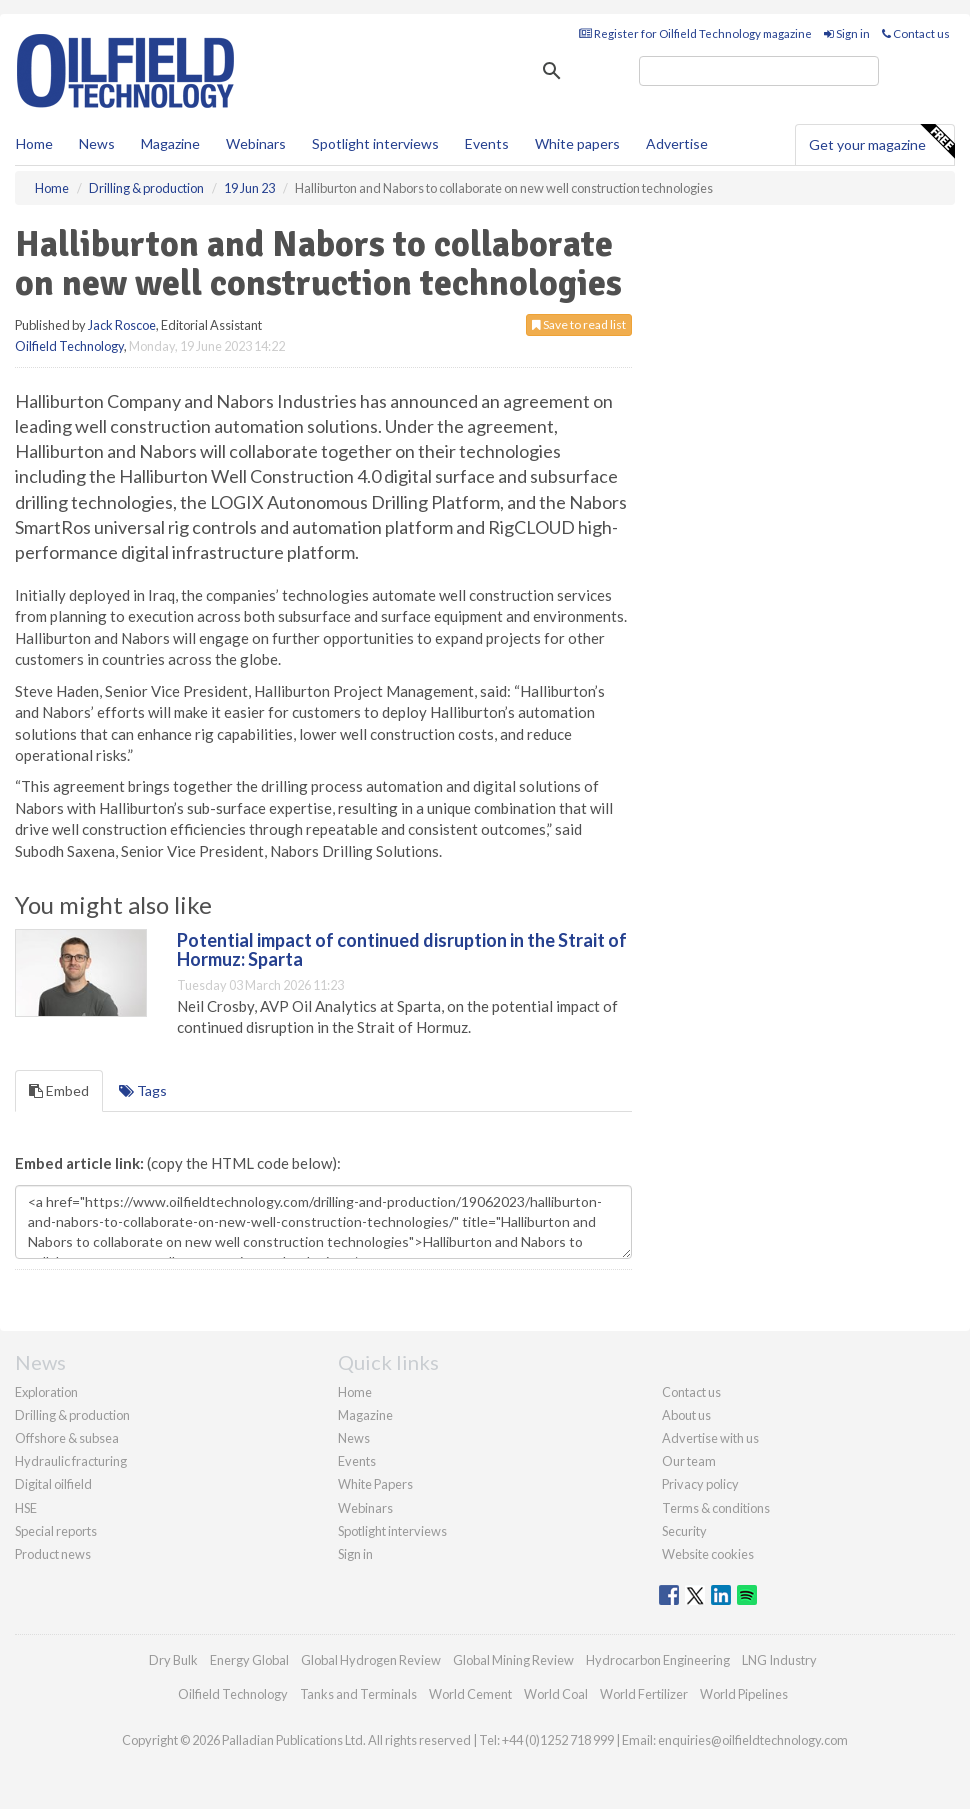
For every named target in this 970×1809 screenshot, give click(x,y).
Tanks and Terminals (358, 1694)
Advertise (677, 143)
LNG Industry (779, 1660)
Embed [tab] (59, 1090)
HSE (26, 1508)
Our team (689, 1461)
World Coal (556, 1694)
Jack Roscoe (122, 325)
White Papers (375, 1484)
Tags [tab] (143, 1090)
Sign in (847, 33)
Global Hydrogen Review (371, 1660)
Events (487, 143)
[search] (759, 71)
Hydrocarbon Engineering (658, 1660)
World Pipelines (744, 1694)
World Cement (470, 1694)
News (354, 1438)
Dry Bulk (173, 1660)
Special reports (56, 1531)
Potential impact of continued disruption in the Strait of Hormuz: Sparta (402, 950)
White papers (577, 143)
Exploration (46, 1392)
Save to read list (579, 324)
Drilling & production (72, 1415)
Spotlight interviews (375, 143)
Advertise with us (710, 1438)
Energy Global (249, 1660)
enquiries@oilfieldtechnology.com (753, 1740)
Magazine (170, 143)
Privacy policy (700, 1484)
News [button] (97, 143)
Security (684, 1531)
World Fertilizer (644, 1694)
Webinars (256, 143)
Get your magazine (881, 142)
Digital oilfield (53, 1484)
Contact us (916, 33)
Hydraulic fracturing (71, 1461)
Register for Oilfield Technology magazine (695, 33)
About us (686, 1415)
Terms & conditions (716, 1508)
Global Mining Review (513, 1660)
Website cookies (708, 1554)
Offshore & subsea (67, 1438)
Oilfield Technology (69, 346)
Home (34, 143)
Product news (53, 1554)
